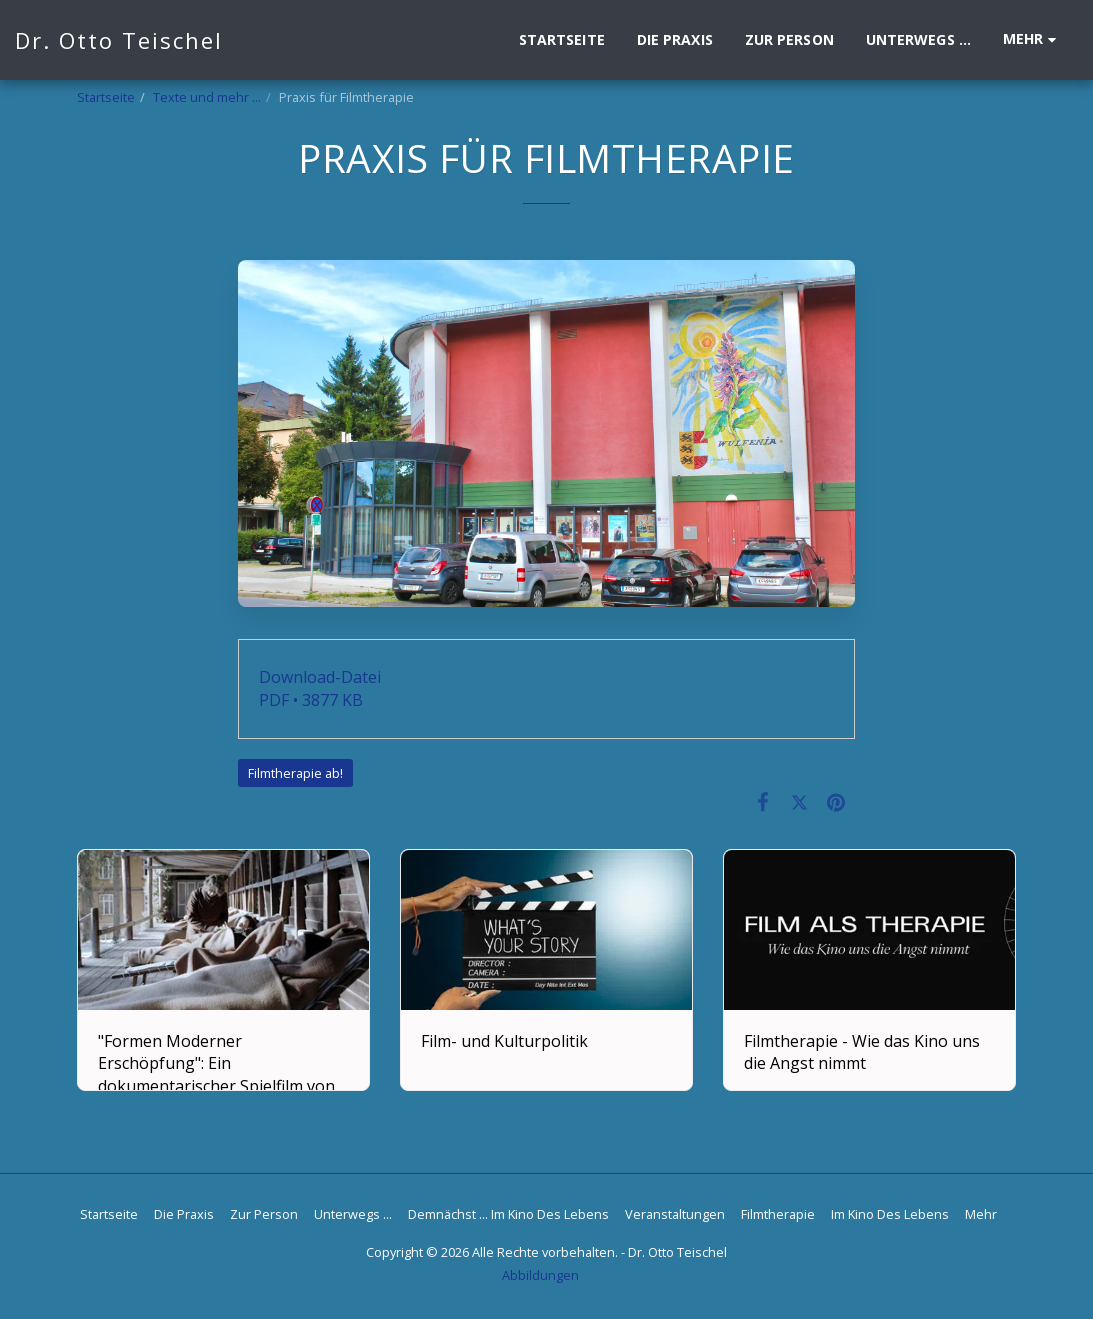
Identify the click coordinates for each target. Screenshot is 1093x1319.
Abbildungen (540, 1275)
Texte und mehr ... (207, 97)
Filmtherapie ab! (295, 773)
